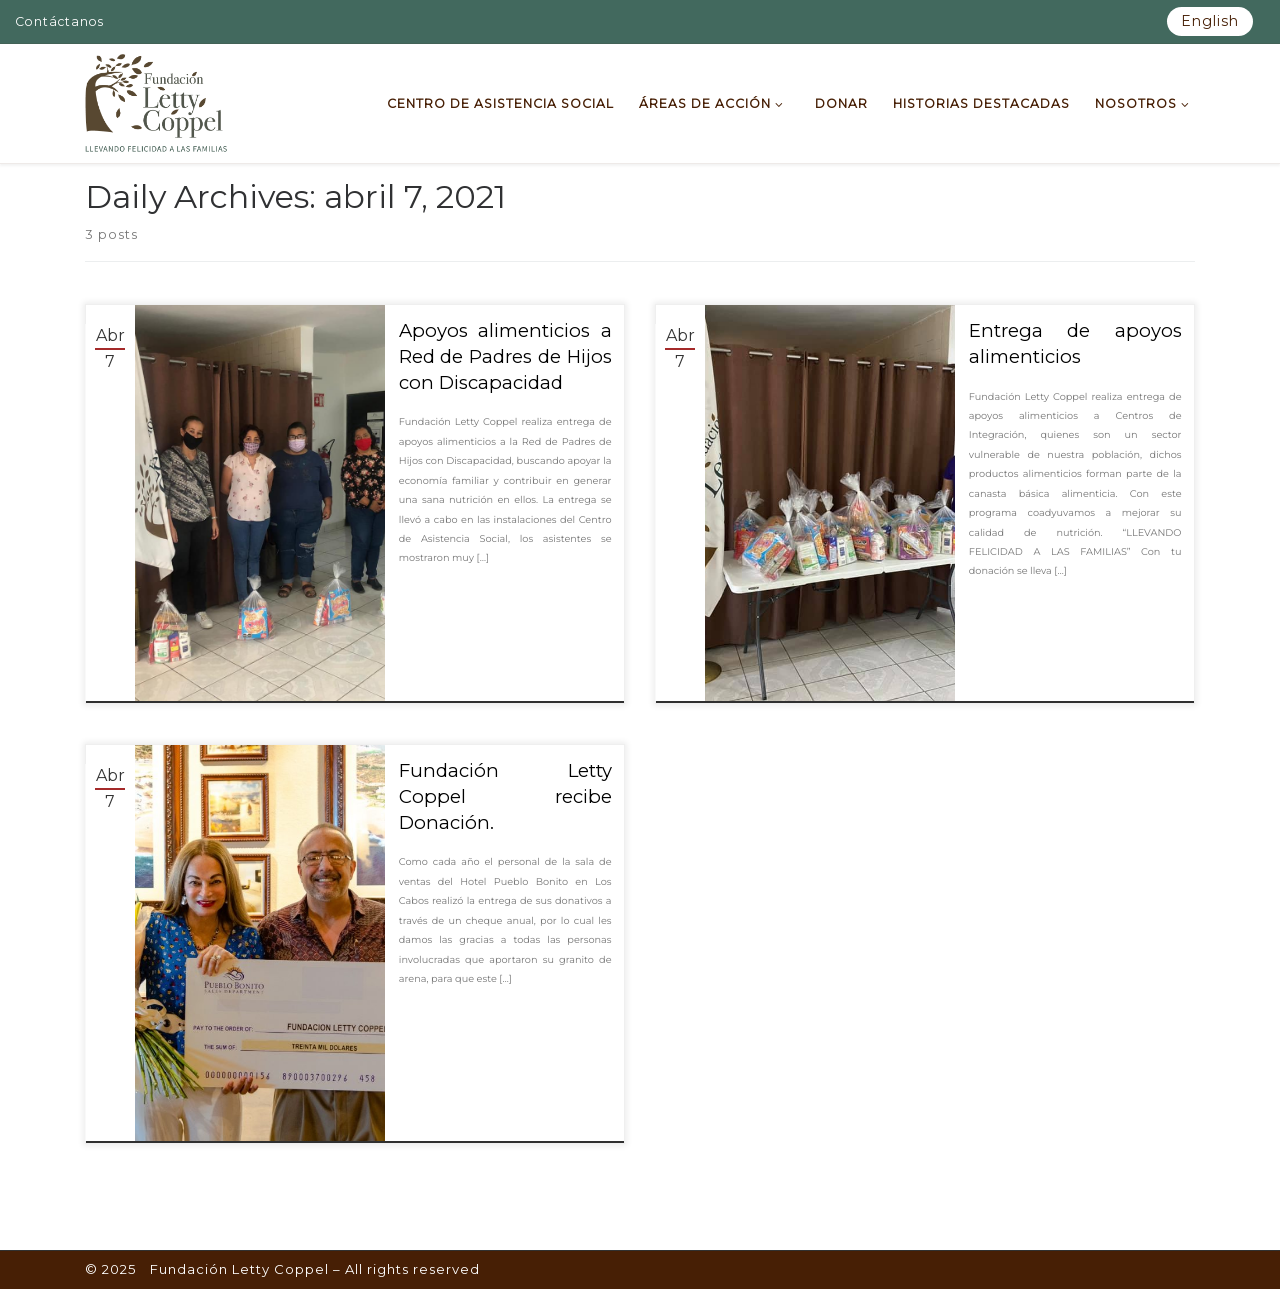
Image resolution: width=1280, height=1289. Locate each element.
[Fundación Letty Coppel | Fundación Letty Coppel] (156, 101)
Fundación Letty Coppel (239, 1269)
